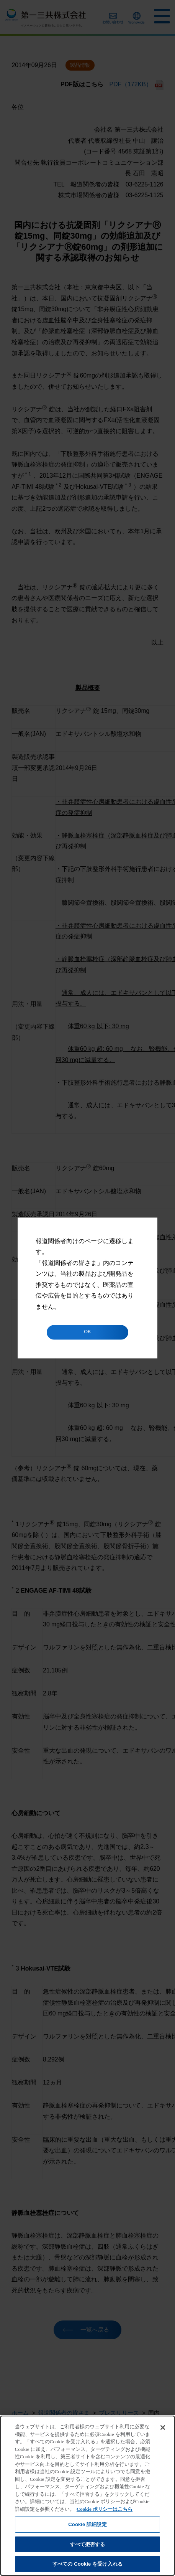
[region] (87, 2495)
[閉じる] (162, 2427)
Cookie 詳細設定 (87, 2524)
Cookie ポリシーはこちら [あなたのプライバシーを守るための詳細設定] (104, 2509)
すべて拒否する (87, 2544)
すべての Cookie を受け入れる (87, 2564)
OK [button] (87, 1332)
